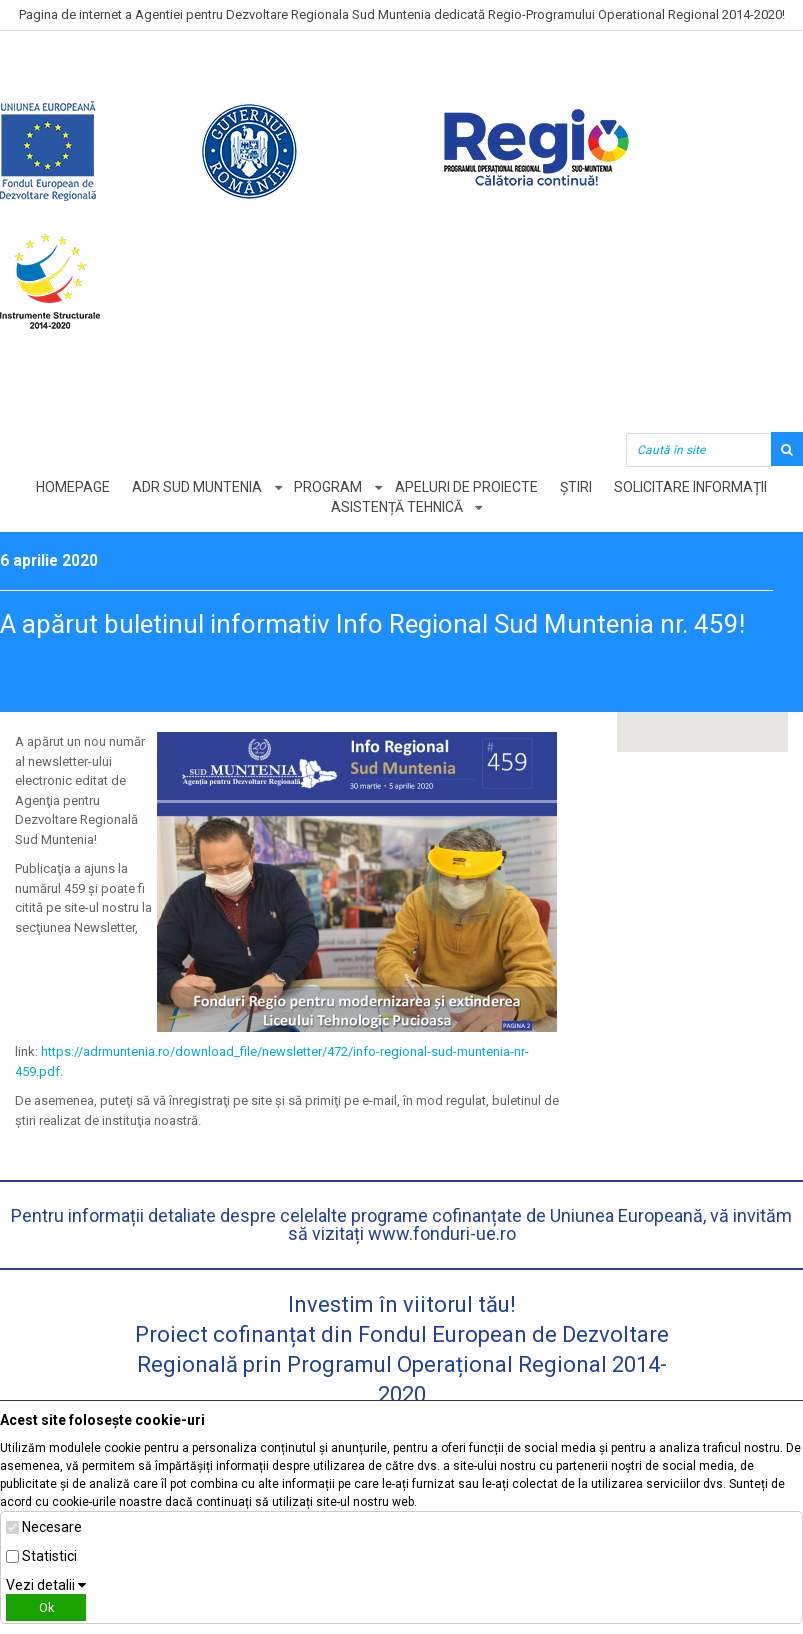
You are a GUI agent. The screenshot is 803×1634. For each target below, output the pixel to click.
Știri (577, 487)
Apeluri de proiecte (466, 487)
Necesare (52, 1527)
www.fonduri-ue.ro (442, 1233)
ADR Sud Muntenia (196, 487)
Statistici (49, 1556)
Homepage (71, 487)
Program (328, 487)
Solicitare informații (692, 487)
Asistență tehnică (397, 507)
